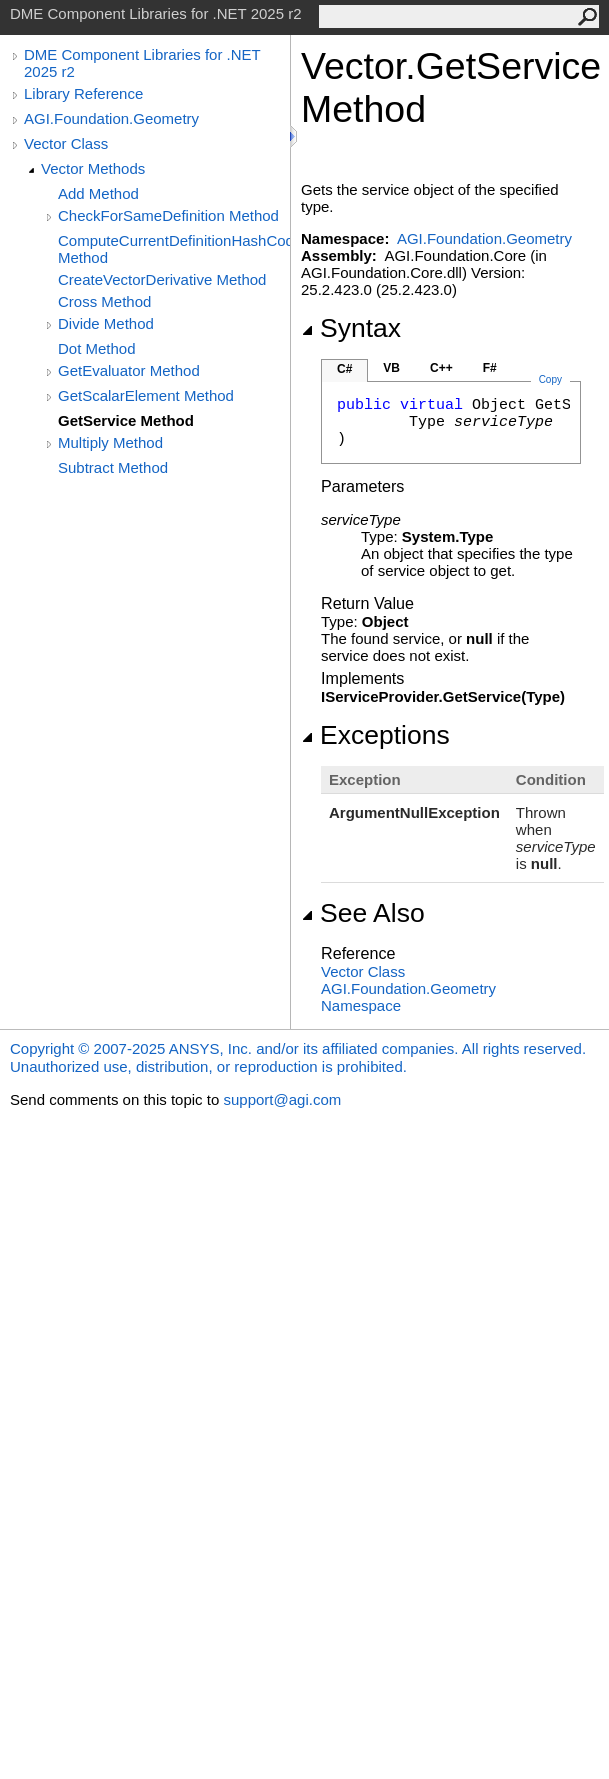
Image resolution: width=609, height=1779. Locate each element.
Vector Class (66, 143)
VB (391, 368)
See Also (363, 913)
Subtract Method (113, 467)
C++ (441, 368)
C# (344, 369)
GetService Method (126, 420)
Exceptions (375, 735)
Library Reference (83, 93)
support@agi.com (282, 1099)
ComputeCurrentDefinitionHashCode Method (174, 249)
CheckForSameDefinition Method (168, 215)
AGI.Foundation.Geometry (111, 118)
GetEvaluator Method (129, 370)
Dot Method (97, 348)
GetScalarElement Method (146, 395)
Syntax (351, 328)
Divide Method (106, 323)
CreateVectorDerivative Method (162, 279)
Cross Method (104, 301)
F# (490, 368)
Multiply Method (110, 442)
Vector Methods (93, 168)
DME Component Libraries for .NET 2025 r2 (142, 63)
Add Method (98, 193)
